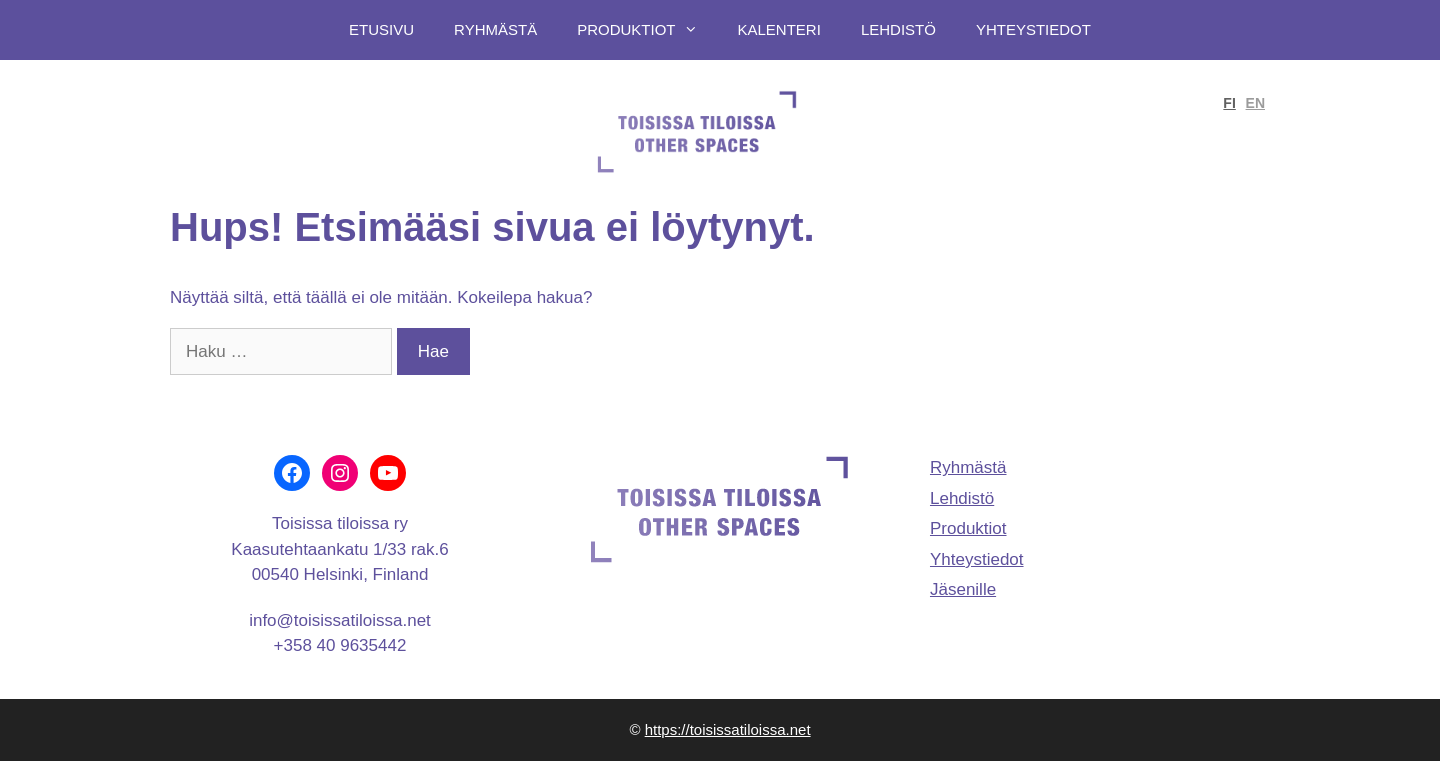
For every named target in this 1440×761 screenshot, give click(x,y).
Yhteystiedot (1033, 29)
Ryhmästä (495, 29)
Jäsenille (963, 589)
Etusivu (381, 29)
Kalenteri (779, 29)
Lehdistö (898, 29)
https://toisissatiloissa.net (728, 729)
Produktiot (647, 30)
